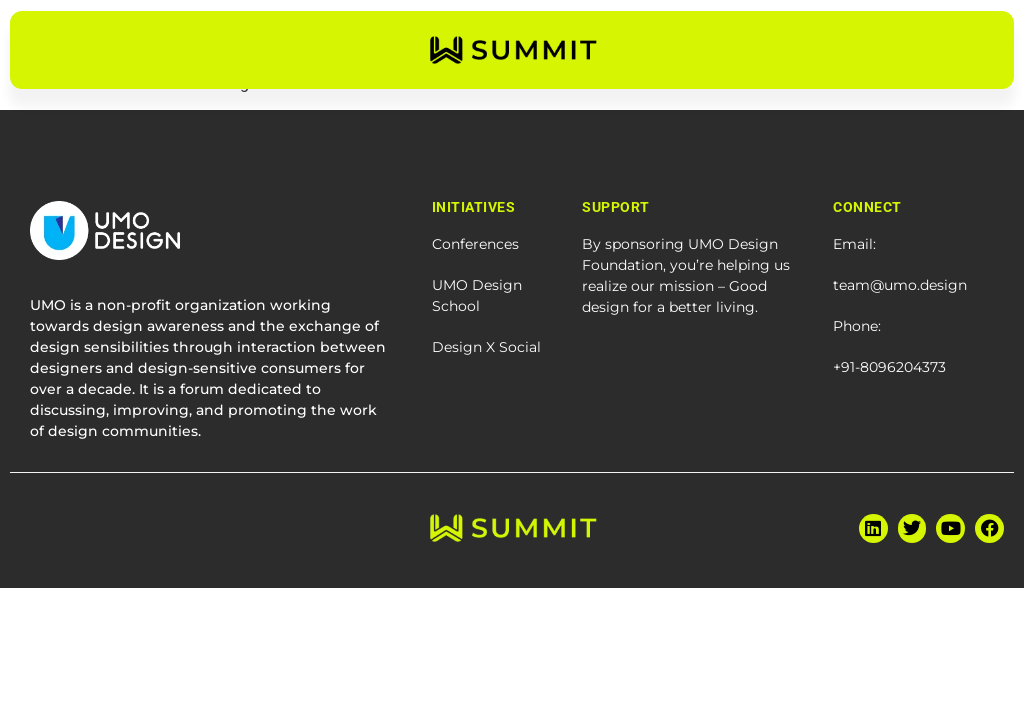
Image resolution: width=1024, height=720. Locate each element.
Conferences (475, 244)
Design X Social (486, 347)
